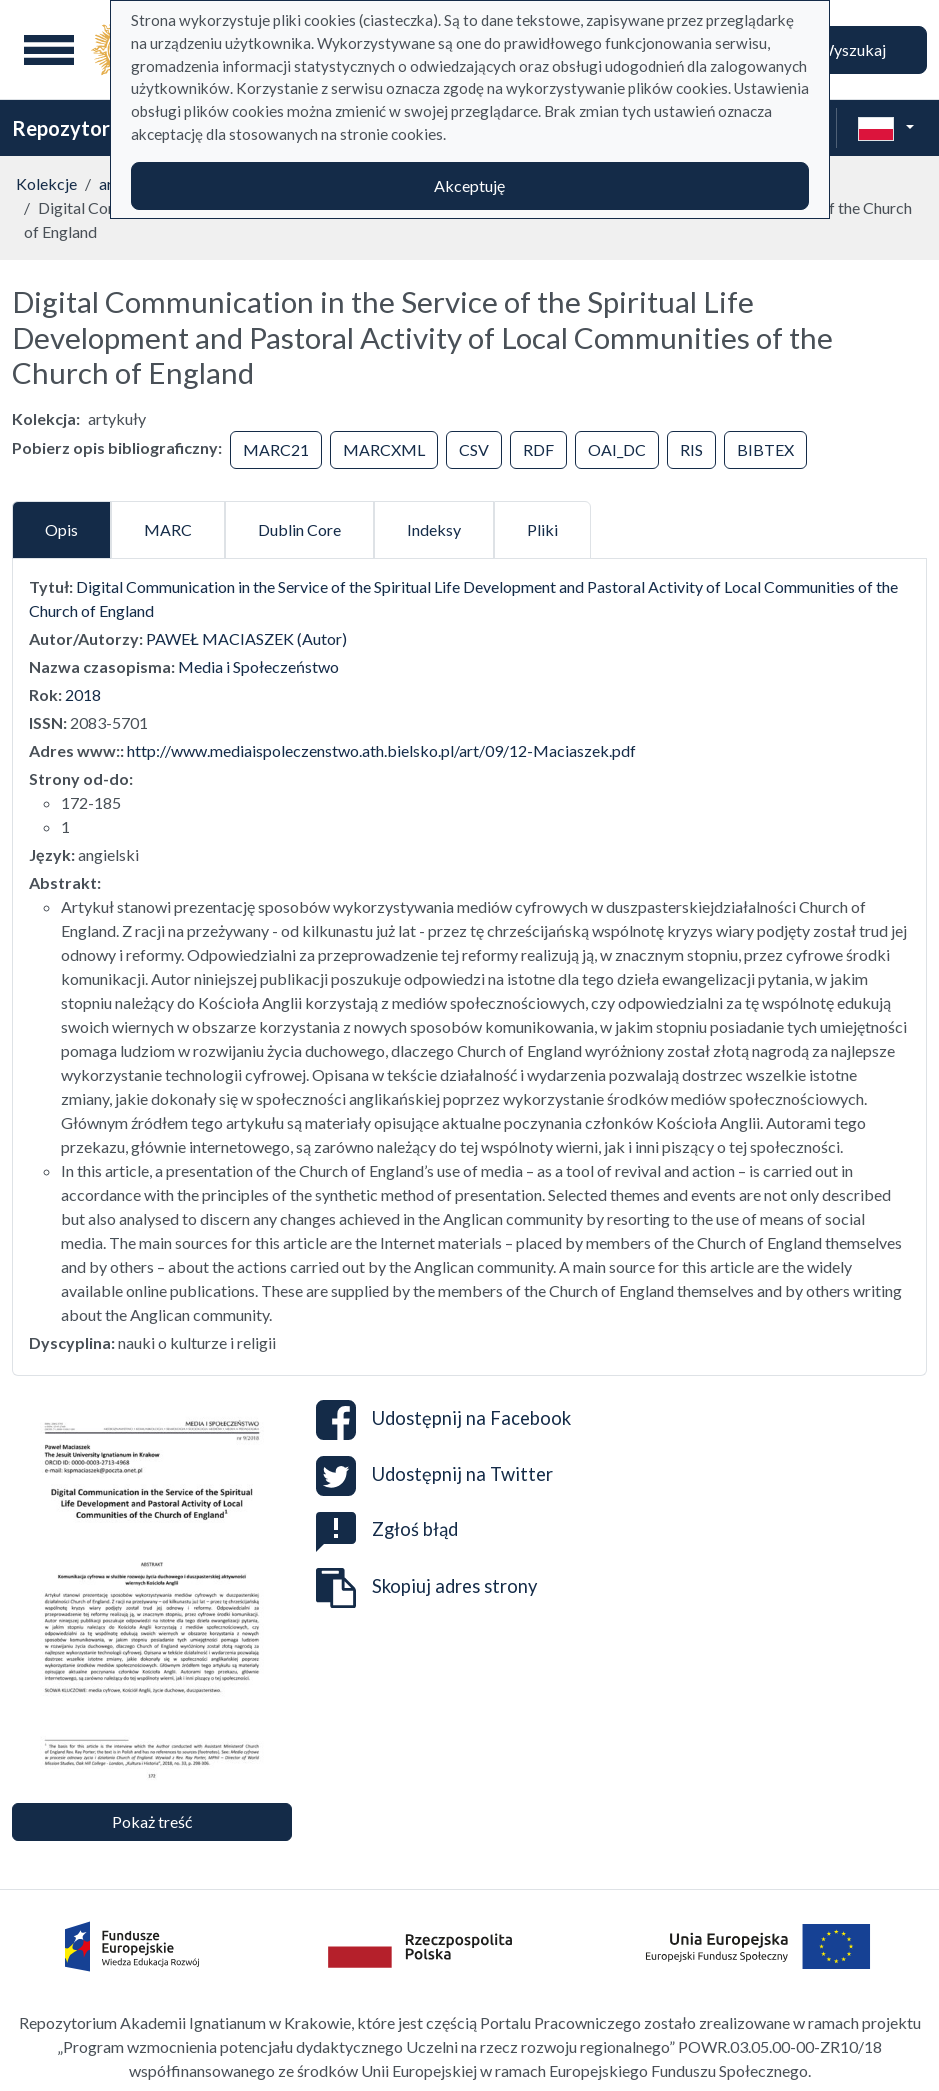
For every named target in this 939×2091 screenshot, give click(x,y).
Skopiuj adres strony (426, 1588)
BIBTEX (765, 449)
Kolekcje (46, 183)
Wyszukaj (852, 49)
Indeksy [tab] (434, 529)
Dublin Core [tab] (299, 529)
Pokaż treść (152, 1821)
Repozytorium (77, 128)
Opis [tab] (61, 529)
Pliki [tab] (542, 529)
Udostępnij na (443, 1420)
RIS (691, 449)
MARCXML (384, 449)
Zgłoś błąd (387, 1529)
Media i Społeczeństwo (258, 666)
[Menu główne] (49, 50)
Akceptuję (469, 185)
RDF (538, 449)
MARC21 (276, 449)
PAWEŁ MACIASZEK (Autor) (246, 638)
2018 (83, 694)
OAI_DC (617, 449)
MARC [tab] (168, 529)
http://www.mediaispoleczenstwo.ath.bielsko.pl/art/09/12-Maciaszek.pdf (381, 750)
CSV (474, 449)
